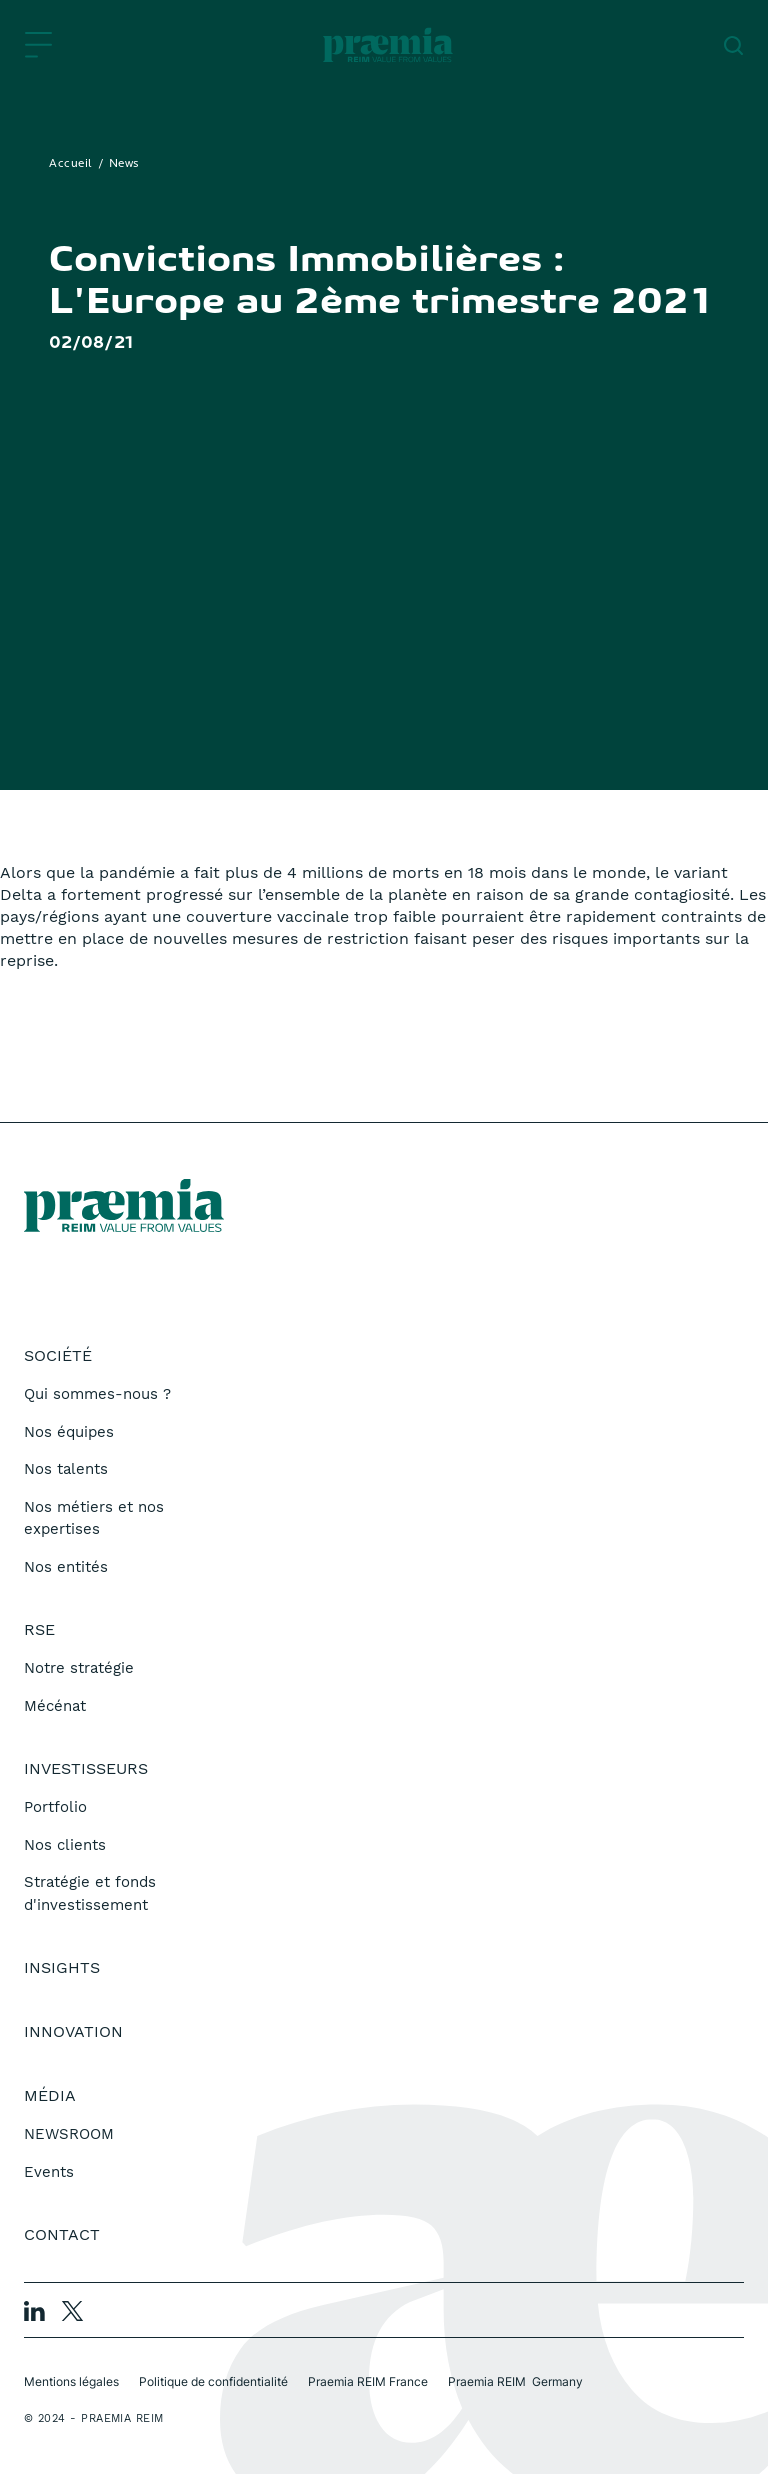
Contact (62, 2234)
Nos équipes (69, 1432)
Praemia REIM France (368, 2381)
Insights (62, 1967)
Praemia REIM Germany (515, 2381)
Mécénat (55, 1706)
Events (49, 2172)
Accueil (71, 164)
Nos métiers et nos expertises (94, 1518)
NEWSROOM (69, 2134)
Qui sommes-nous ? (97, 1394)
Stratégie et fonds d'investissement (90, 1893)
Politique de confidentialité (213, 2381)
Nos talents (66, 1469)
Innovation (73, 2031)
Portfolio (55, 1807)
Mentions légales (71, 2381)
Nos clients (65, 1845)
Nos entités (66, 1567)
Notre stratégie (79, 1668)
